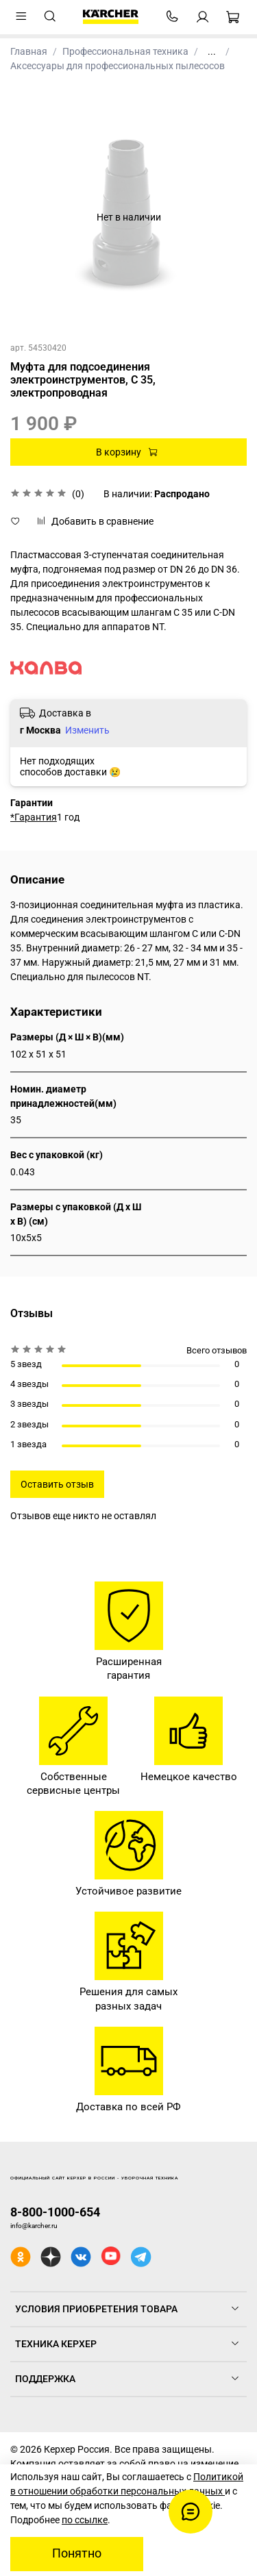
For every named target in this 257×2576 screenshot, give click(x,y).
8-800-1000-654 (55, 2212)
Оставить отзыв (57, 1484)
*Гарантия (33, 817)
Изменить (87, 730)
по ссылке (85, 2519)
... (212, 51)
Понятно (76, 2553)
